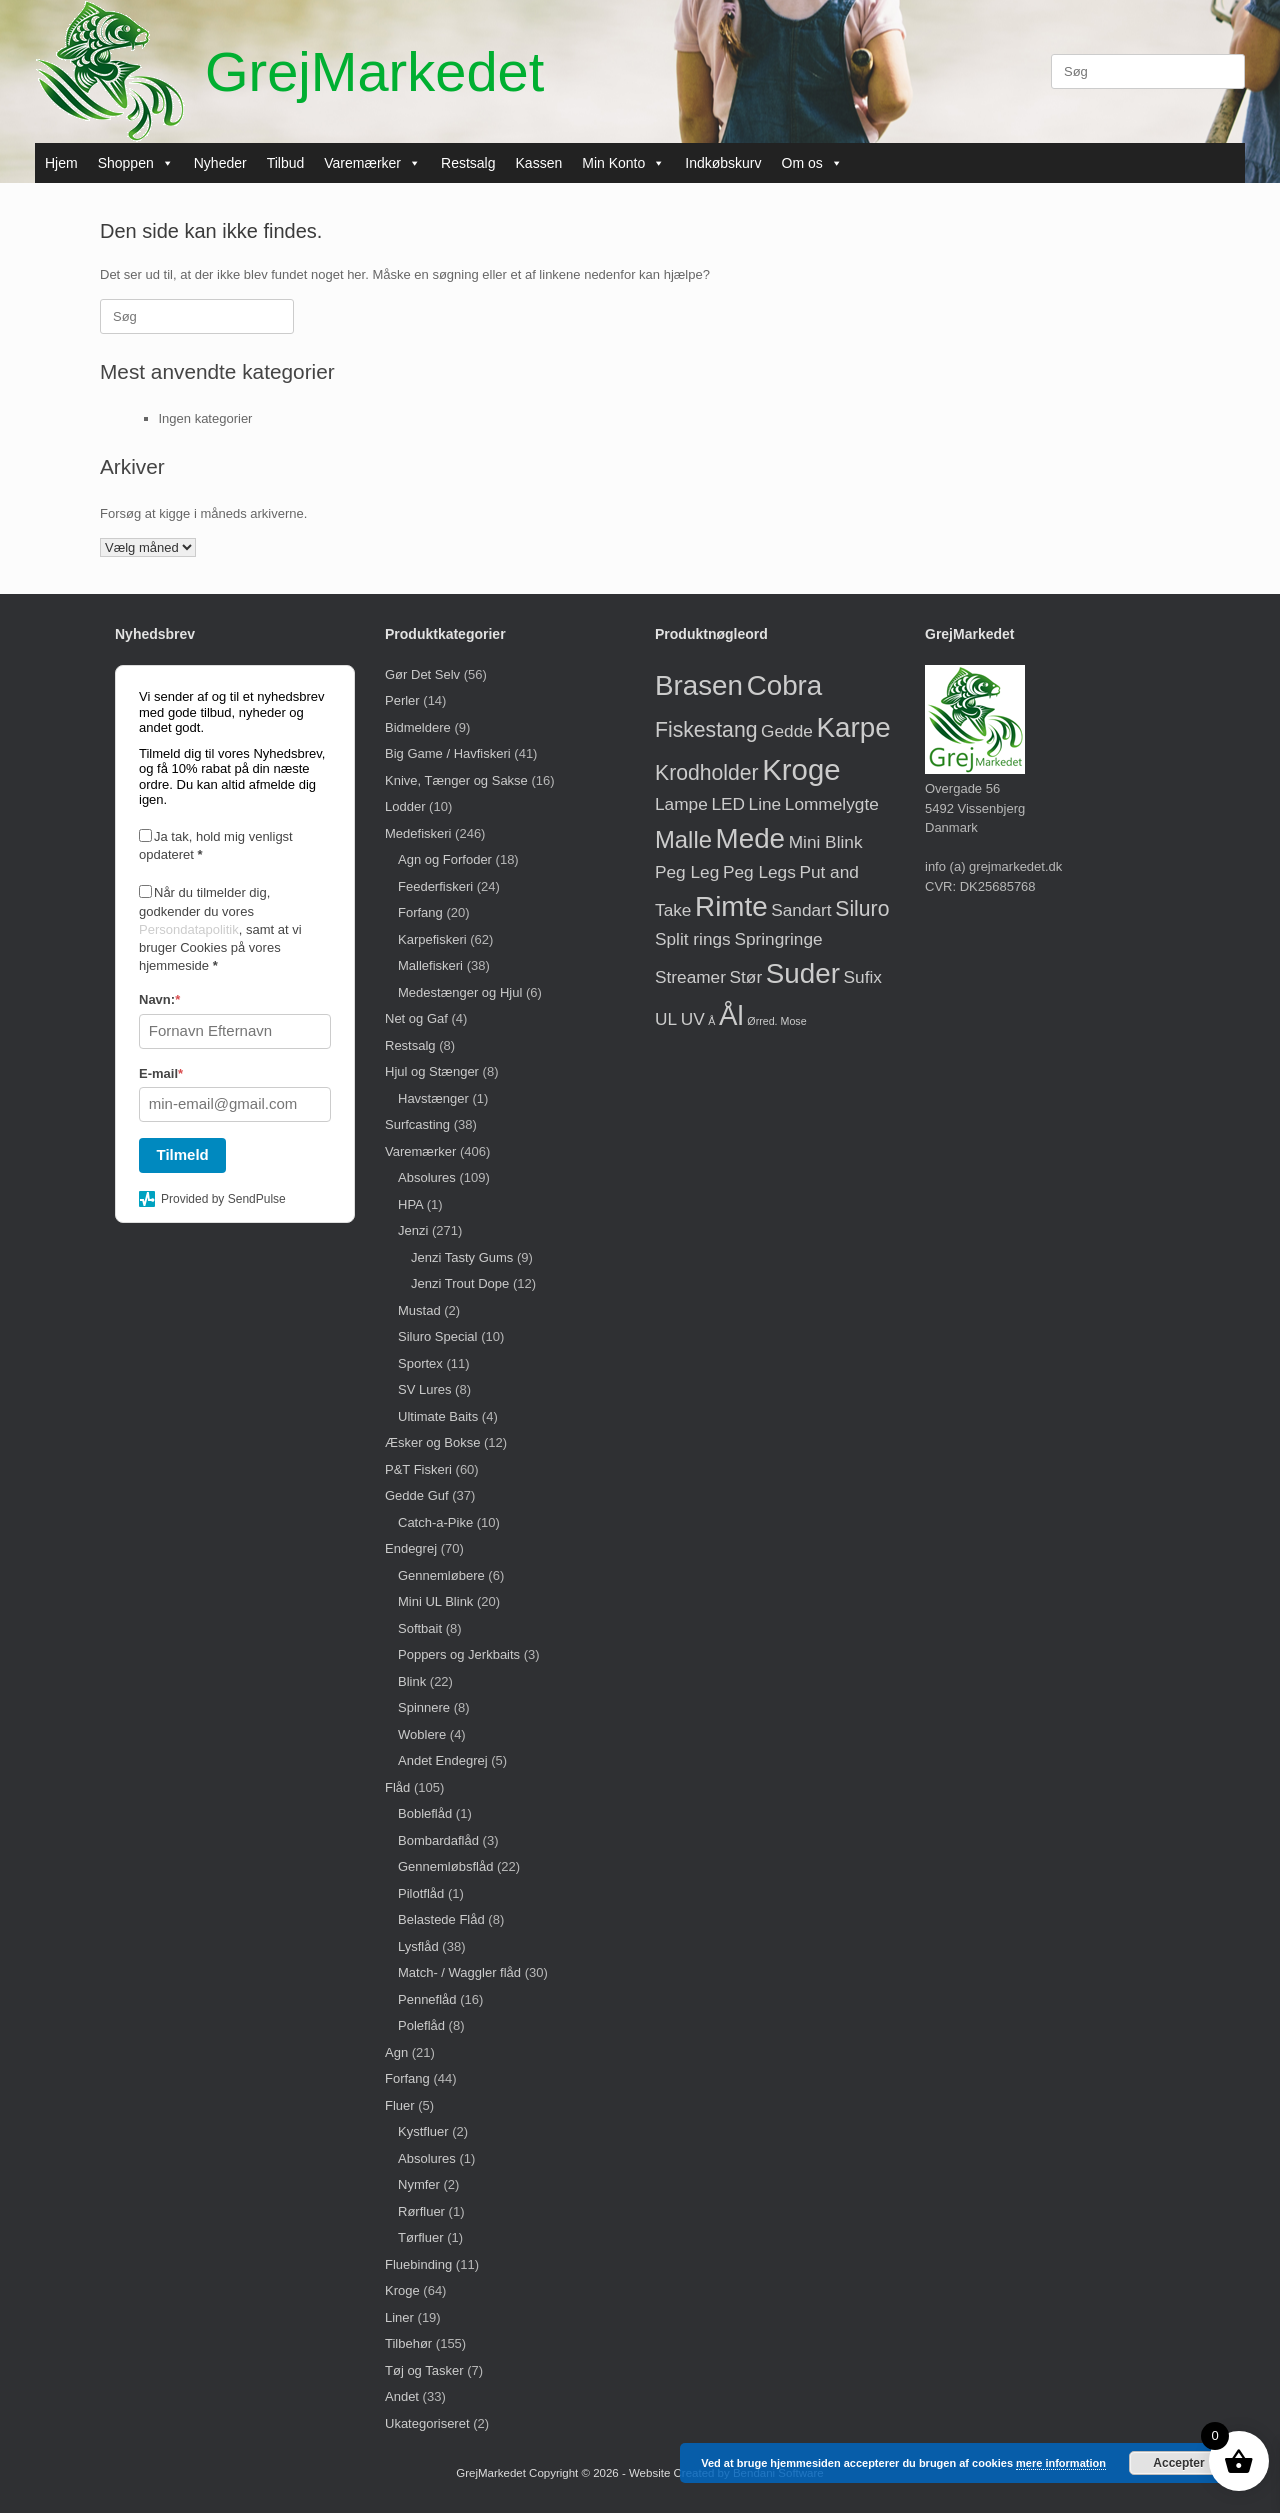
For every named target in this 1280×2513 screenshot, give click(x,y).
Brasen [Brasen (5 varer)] (699, 685)
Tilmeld (183, 1154)
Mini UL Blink (435, 1601)
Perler (402, 700)
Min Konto (623, 163)
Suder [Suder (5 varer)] (803, 973)
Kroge (402, 2290)
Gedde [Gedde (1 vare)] (787, 731)
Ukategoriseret (427, 2423)
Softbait (420, 1628)
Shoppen (136, 163)
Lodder (405, 806)
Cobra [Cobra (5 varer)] (785, 685)
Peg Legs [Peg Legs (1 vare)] (759, 872)
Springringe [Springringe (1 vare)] (778, 939)
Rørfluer (421, 2211)
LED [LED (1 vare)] (728, 804)
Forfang (420, 912)
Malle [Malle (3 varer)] (683, 839)
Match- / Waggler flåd (459, 1972)
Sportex (420, 1363)
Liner (399, 2317)
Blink (412, 1681)
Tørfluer (421, 2237)
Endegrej (411, 1548)
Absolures (427, 1177)
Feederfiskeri (435, 886)
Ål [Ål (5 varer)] (731, 1015)
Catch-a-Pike (435, 1522)
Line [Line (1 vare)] (765, 804)
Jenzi (413, 1230)
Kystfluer (423, 2131)
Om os (812, 163)
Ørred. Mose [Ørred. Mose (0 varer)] (776, 1021)
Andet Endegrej (443, 1760)
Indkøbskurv (723, 163)
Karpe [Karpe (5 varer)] (854, 727)
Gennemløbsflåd (445, 1866)
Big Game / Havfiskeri (448, 753)
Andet (402, 2396)
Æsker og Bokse (432, 1442)
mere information (1061, 2463)
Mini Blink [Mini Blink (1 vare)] (826, 842)
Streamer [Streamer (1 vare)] (690, 977)
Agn (396, 2052)
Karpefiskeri (432, 939)
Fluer (400, 2105)
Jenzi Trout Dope (460, 1283)
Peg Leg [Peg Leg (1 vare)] (687, 872)
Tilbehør (408, 2343)
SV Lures (424, 1389)
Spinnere (424, 1707)
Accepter (1178, 2463)
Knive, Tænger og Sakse (456, 780)
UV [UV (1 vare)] (693, 1019)
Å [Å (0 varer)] (711, 1021)
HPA (410, 1204)
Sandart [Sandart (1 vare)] (801, 910)
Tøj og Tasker (424, 2370)
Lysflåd (418, 1946)
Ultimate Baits (438, 1416)
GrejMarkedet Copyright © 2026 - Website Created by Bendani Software (640, 2473)
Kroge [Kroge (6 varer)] (801, 769)
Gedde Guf (417, 1495)
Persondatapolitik (189, 929)
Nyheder (220, 163)
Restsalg (468, 163)
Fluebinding (418, 2264)
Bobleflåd (425, 1813)
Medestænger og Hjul (460, 992)
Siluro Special (438, 1336)
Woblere (422, 1734)
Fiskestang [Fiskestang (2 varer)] (706, 729)
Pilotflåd (421, 1893)
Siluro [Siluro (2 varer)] (862, 908)
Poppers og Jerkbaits (459, 1654)
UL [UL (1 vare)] (666, 1019)
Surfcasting (417, 1124)
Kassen (539, 163)
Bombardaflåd (438, 1840)
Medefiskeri (418, 833)
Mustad (419, 1310)
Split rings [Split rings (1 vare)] (693, 939)
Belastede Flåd (441, 1919)
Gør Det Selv (422, 674)
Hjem (61, 163)
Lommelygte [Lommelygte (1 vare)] (832, 804)
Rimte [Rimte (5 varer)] (731, 906)
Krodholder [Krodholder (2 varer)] (707, 772)
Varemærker (372, 163)
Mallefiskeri (430, 965)
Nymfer (419, 2184)
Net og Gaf (416, 1018)
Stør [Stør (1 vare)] (746, 977)
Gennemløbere (441, 1575)
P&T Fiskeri (418, 1469)
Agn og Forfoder (445, 859)
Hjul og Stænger (432, 1071)
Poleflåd (421, 2025)
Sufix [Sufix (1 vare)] (863, 977)
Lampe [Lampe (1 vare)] (681, 804)
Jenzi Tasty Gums (462, 1257)
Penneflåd (427, 1999)
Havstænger (433, 1098)
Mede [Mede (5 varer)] (751, 838)
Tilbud (286, 163)
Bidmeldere (418, 727)
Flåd (397, 1787)
